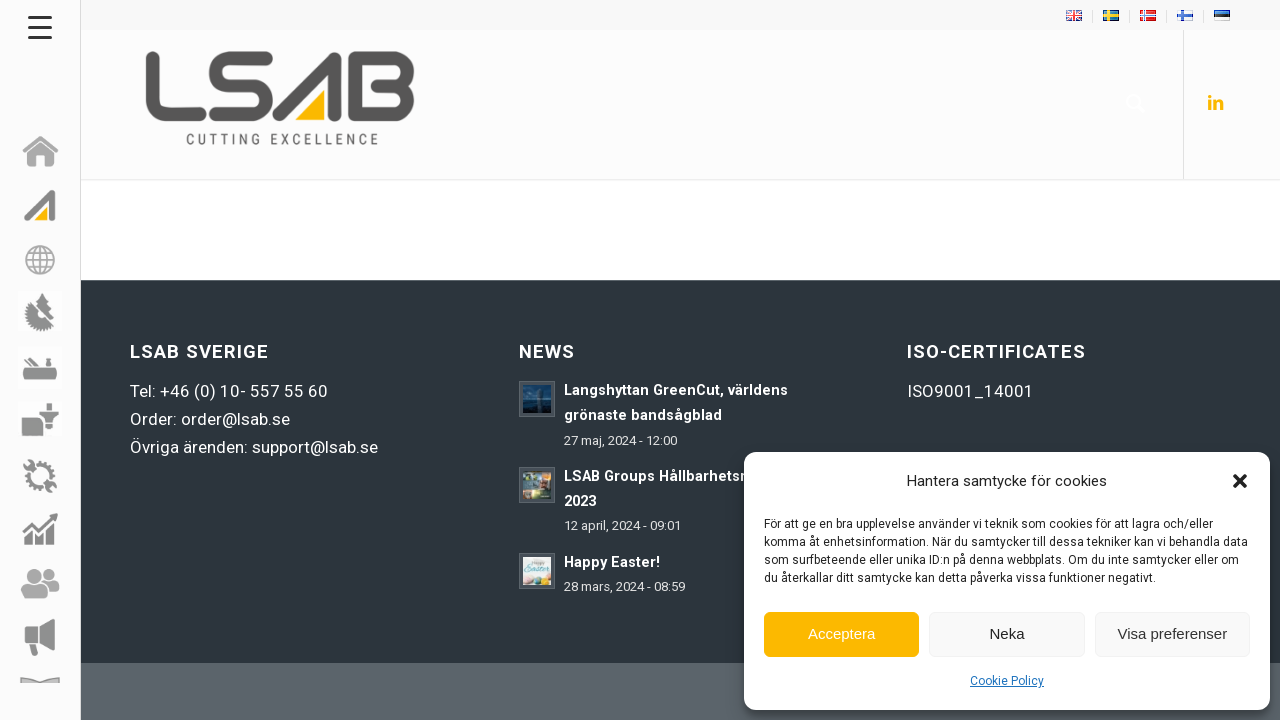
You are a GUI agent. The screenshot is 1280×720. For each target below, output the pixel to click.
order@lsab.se (235, 419)
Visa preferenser (1172, 633)
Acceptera (842, 633)
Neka (1006, 633)
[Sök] (1135, 104)
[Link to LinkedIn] (1215, 103)
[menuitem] (1074, 16)
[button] (1240, 481)
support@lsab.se (315, 447)
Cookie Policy (1007, 681)
